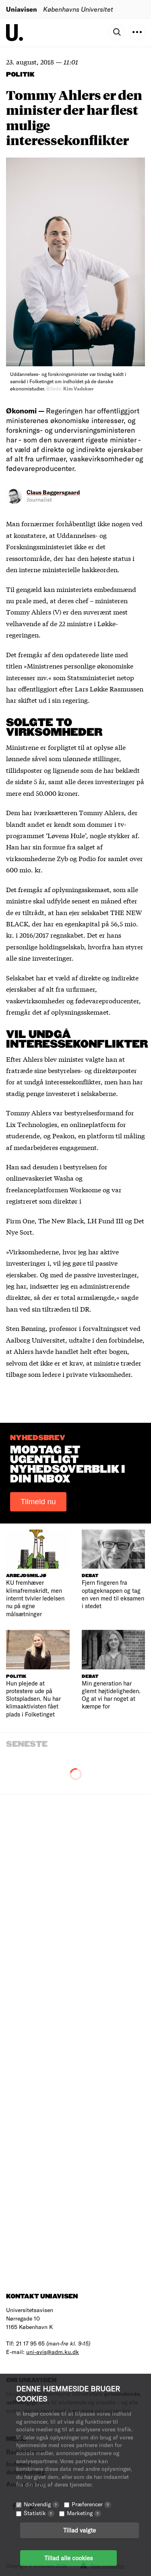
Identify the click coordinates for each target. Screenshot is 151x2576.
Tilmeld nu (38, 1501)
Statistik (39, 2513)
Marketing (84, 2513)
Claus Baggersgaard (53, 492)
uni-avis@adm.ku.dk (52, 2351)
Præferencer (91, 2504)
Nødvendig (41, 2504)
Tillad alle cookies (68, 2557)
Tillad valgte (79, 2530)
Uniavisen (21, 9)
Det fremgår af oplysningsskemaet (58, 889)
